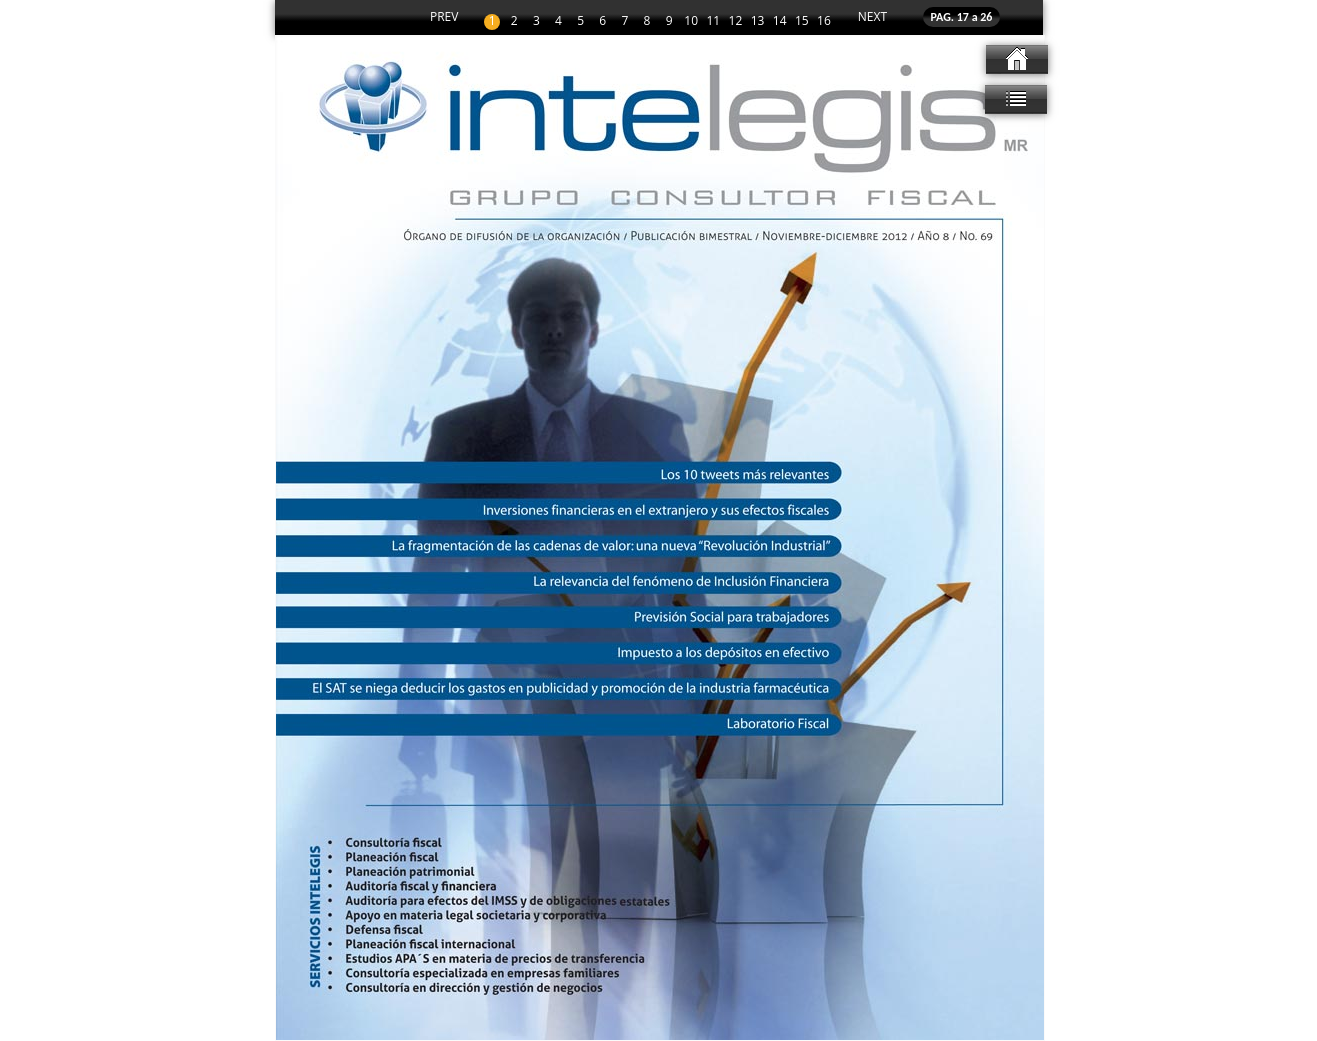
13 (758, 21)
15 (802, 21)
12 (736, 21)
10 (691, 21)
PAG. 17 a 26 (962, 17)
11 (713, 21)
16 (824, 21)
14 (780, 21)
